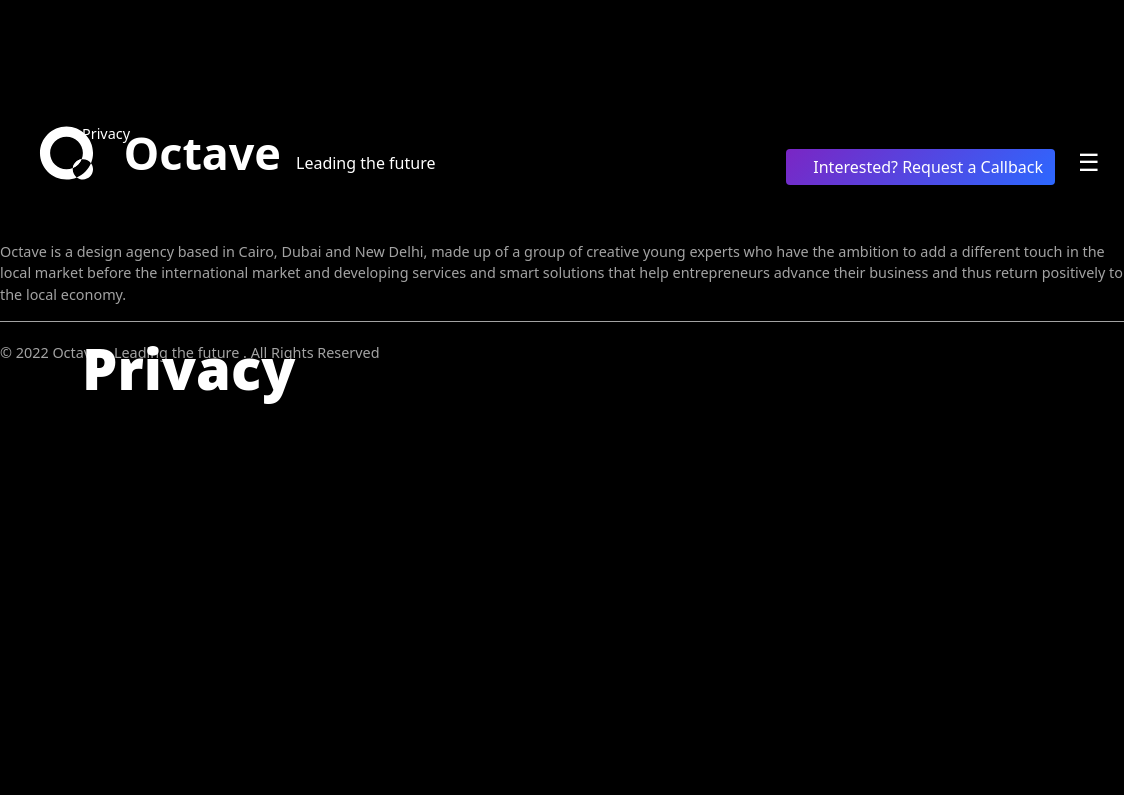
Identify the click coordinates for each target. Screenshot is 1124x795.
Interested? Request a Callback (920, 167)
